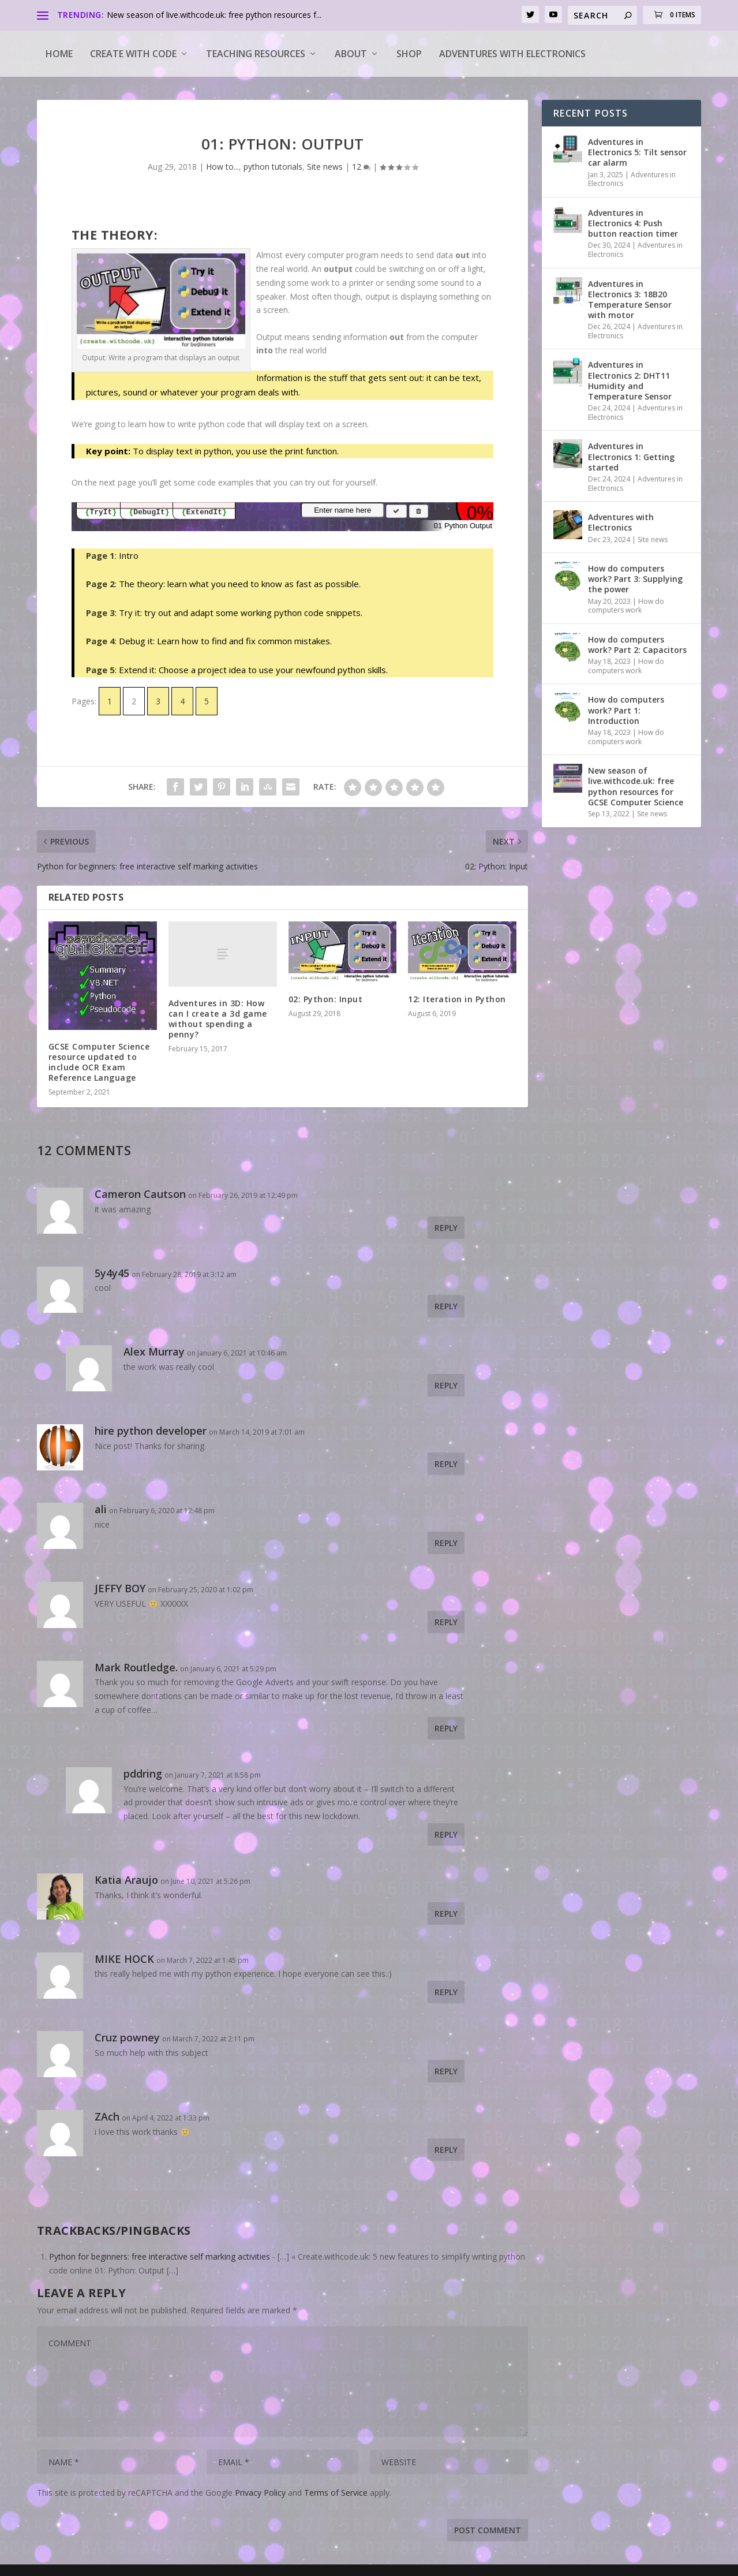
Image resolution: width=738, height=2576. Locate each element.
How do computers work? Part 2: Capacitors (637, 644)
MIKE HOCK (124, 1959)
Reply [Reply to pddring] (446, 1834)
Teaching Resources (255, 53)
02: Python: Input (326, 999)
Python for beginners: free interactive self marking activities (159, 2256)
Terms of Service (336, 2492)
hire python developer (151, 1431)
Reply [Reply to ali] (446, 1542)
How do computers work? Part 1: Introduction (626, 710)
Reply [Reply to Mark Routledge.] (446, 1728)
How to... (222, 166)
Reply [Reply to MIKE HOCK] (446, 1992)
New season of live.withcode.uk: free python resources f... (214, 14)
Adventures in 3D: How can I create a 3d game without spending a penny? (217, 1019)
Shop (409, 53)
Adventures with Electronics (512, 53)
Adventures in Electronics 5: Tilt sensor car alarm (637, 152)
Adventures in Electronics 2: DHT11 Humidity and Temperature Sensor (630, 380)
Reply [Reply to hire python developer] (446, 1463)
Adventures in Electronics (632, 179)
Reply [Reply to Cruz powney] (446, 2071)
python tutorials (272, 166)
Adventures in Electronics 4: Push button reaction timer (633, 223)
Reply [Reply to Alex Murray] (446, 1385)
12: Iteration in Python (457, 999)
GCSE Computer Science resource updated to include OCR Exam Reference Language (99, 1062)
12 (361, 166)
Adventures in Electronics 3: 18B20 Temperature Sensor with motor (630, 299)
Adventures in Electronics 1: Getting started (631, 456)
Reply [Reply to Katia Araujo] (446, 1913)
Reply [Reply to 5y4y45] (446, 1306)
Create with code (133, 53)
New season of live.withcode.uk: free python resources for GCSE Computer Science (635, 786)
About (351, 53)
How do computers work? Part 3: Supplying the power (635, 579)
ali (101, 1509)
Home (59, 53)
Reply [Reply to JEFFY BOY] (446, 1621)
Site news (325, 166)
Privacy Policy (260, 2492)
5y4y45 (112, 1273)
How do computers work (626, 605)
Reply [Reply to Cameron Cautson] (446, 1227)
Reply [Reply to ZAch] (446, 2149)
